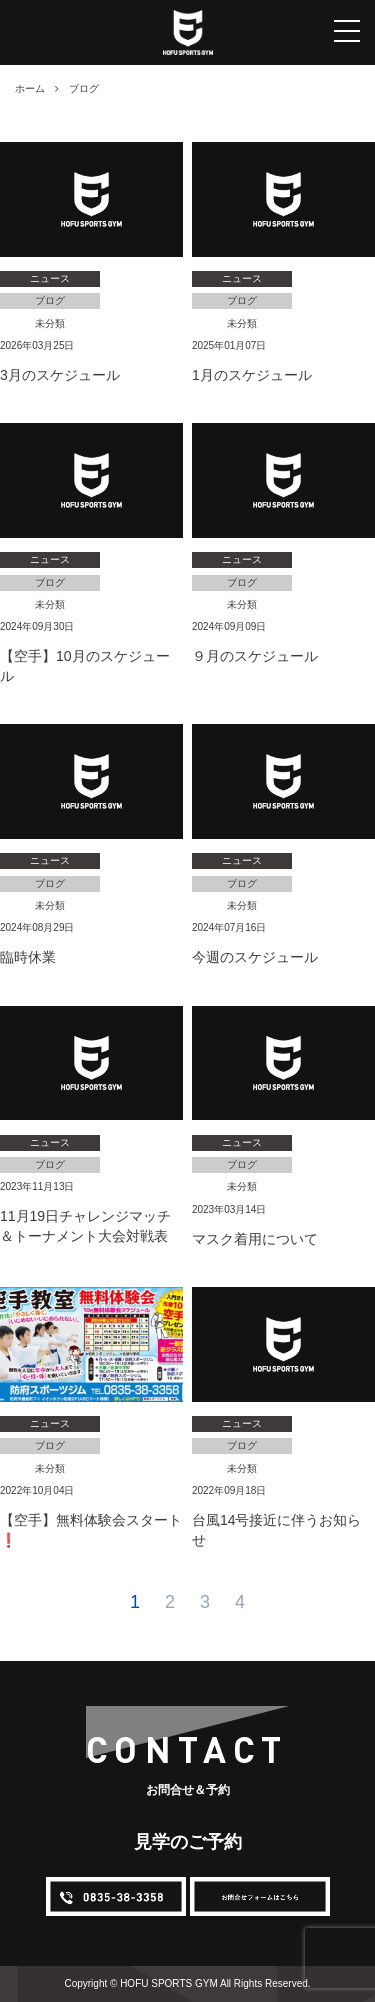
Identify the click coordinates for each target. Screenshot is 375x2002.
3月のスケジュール (60, 375)
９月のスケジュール (255, 656)
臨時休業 (28, 957)
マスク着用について (255, 1239)
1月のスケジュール (252, 375)
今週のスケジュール (255, 957)
